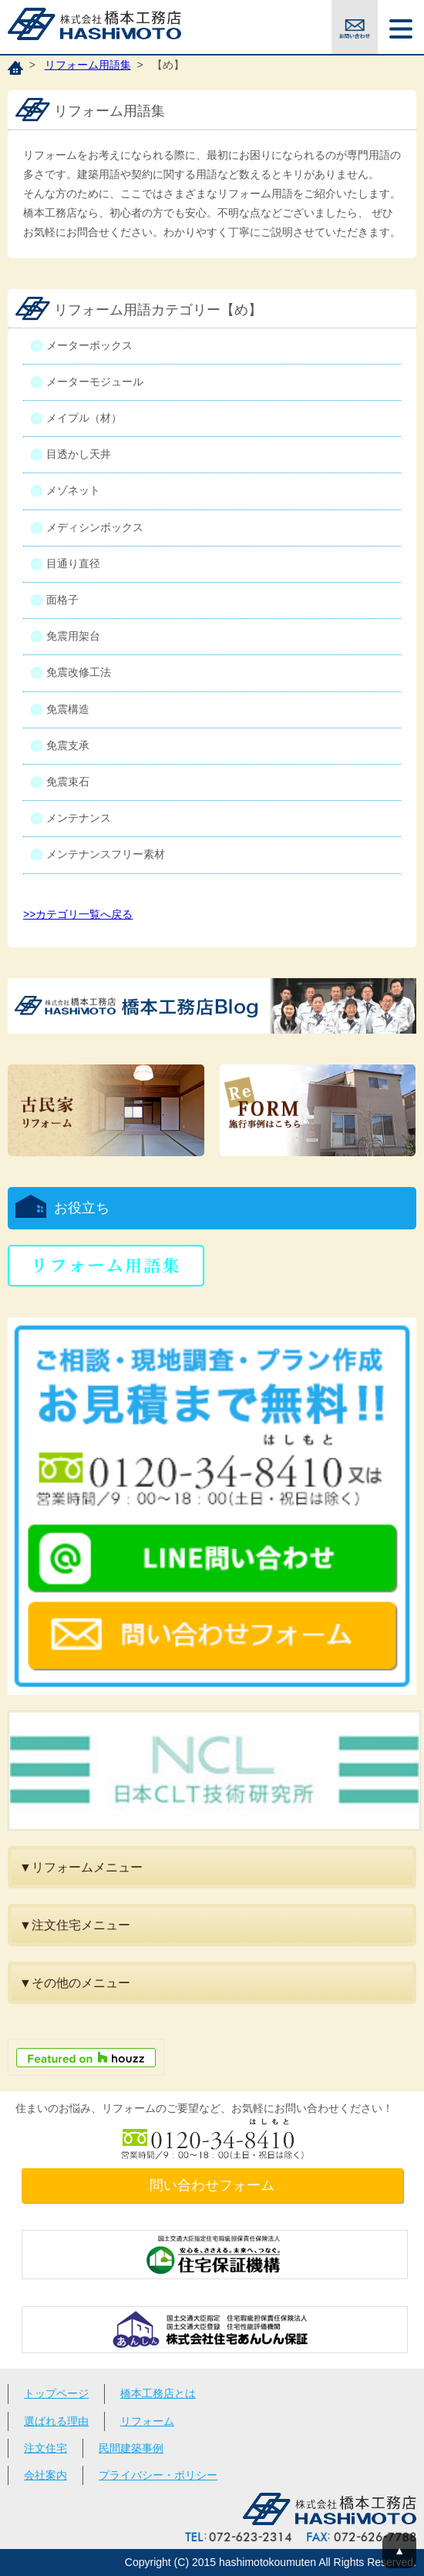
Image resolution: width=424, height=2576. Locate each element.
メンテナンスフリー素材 (105, 854)
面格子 (62, 600)
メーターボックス (89, 345)
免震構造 (67, 709)
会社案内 (45, 2475)
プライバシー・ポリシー (158, 2475)
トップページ (56, 2393)
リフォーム (147, 2421)
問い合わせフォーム (212, 2185)
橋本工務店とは (158, 2393)
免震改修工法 (78, 672)
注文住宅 (45, 2448)
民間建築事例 (131, 2448)
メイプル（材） (84, 418)
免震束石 (67, 781)
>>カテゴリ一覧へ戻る (78, 914)
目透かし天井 (78, 454)
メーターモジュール (94, 381)
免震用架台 (73, 636)
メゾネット (73, 490)
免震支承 (67, 745)
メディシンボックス (94, 527)
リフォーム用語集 (88, 65)
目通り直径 (73, 563)
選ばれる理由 (56, 2421)
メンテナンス (78, 818)
